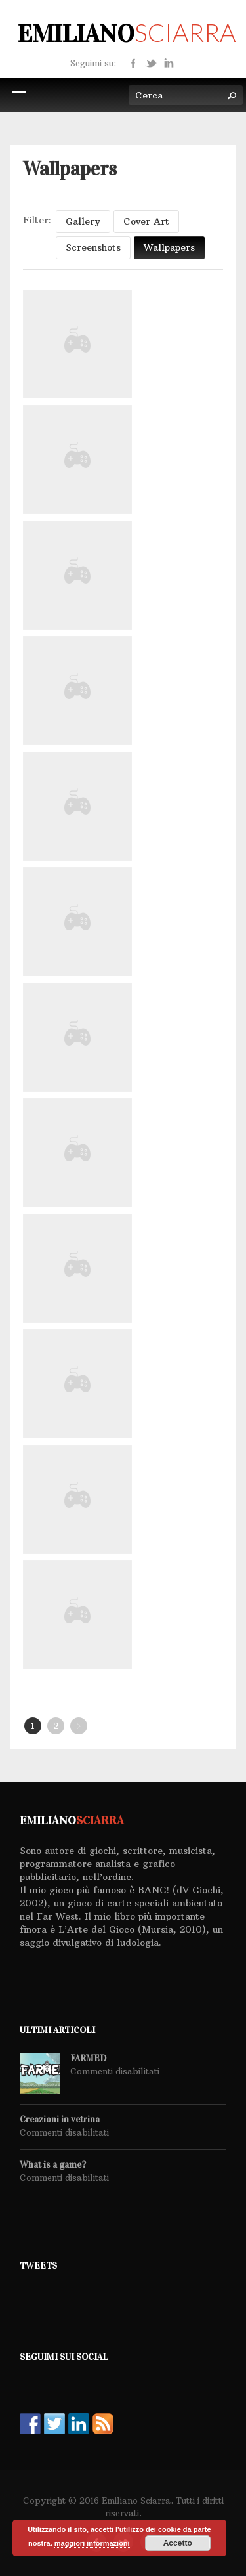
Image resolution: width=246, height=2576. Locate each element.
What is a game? (53, 2165)
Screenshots (93, 247)
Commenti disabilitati (114, 2071)
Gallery (83, 221)
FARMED (88, 2058)
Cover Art (146, 221)
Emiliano (127, 33)
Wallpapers (169, 247)
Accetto (177, 2543)
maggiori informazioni (92, 2543)
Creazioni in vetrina (60, 2119)
